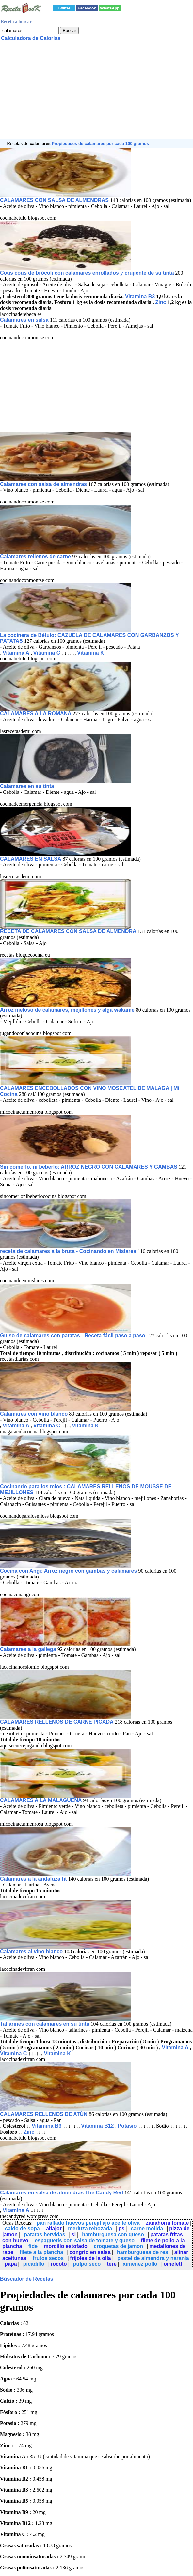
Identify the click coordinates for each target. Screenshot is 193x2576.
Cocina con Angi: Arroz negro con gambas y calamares (68, 1571)
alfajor (54, 2228)
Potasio (127, 2126)
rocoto (59, 2264)
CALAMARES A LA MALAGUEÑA (41, 1800)
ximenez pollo (140, 2264)
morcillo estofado (65, 2246)
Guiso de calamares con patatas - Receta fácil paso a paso (72, 1335)
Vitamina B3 (140, 296)
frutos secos (48, 2258)
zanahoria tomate (167, 2223)
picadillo (33, 2264)
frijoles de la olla (90, 2258)
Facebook (87, 8)
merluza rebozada (90, 2228)
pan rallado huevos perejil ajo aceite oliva (88, 2223)
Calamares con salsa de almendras (44, 484)
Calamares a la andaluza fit (33, 1879)
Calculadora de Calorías (30, 38)
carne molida (147, 2228)
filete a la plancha (41, 2252)
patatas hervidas (44, 2234)
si (74, 2234)
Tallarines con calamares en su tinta (44, 2024)
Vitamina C (46, 653)
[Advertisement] (96, 93)
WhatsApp (109, 8)
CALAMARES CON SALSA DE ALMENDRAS (55, 200)
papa (11, 2264)
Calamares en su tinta (27, 786)
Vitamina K (90, 653)
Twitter (64, 8)
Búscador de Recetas (26, 2279)
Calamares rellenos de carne (36, 556)
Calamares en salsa (25, 320)
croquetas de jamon (118, 2246)
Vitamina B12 (97, 2126)
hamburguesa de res (142, 2252)
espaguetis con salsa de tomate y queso (85, 2240)
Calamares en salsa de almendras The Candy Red (61, 2192)
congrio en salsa (90, 2252)
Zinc (160, 302)
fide (33, 2246)
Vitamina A (16, 653)
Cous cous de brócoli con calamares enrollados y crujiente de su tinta (87, 273)
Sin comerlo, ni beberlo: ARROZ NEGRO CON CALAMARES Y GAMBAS (88, 1166)
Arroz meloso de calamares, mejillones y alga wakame (67, 1010)
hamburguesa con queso (113, 2234)
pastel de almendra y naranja (153, 2258)
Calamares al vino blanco (31, 1951)
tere (112, 2264)
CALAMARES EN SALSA (31, 859)
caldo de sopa (22, 2228)
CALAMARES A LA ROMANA (36, 713)
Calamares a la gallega (28, 1649)
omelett (173, 2264)
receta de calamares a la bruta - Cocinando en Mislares (69, 1251)
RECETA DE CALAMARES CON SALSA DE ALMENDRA (68, 931)
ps (121, 2228)
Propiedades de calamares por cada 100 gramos (100, 143)
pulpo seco (87, 2264)
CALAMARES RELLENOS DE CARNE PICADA (57, 1722)
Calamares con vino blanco (34, 1414)
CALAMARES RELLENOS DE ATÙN (44, 2114)
